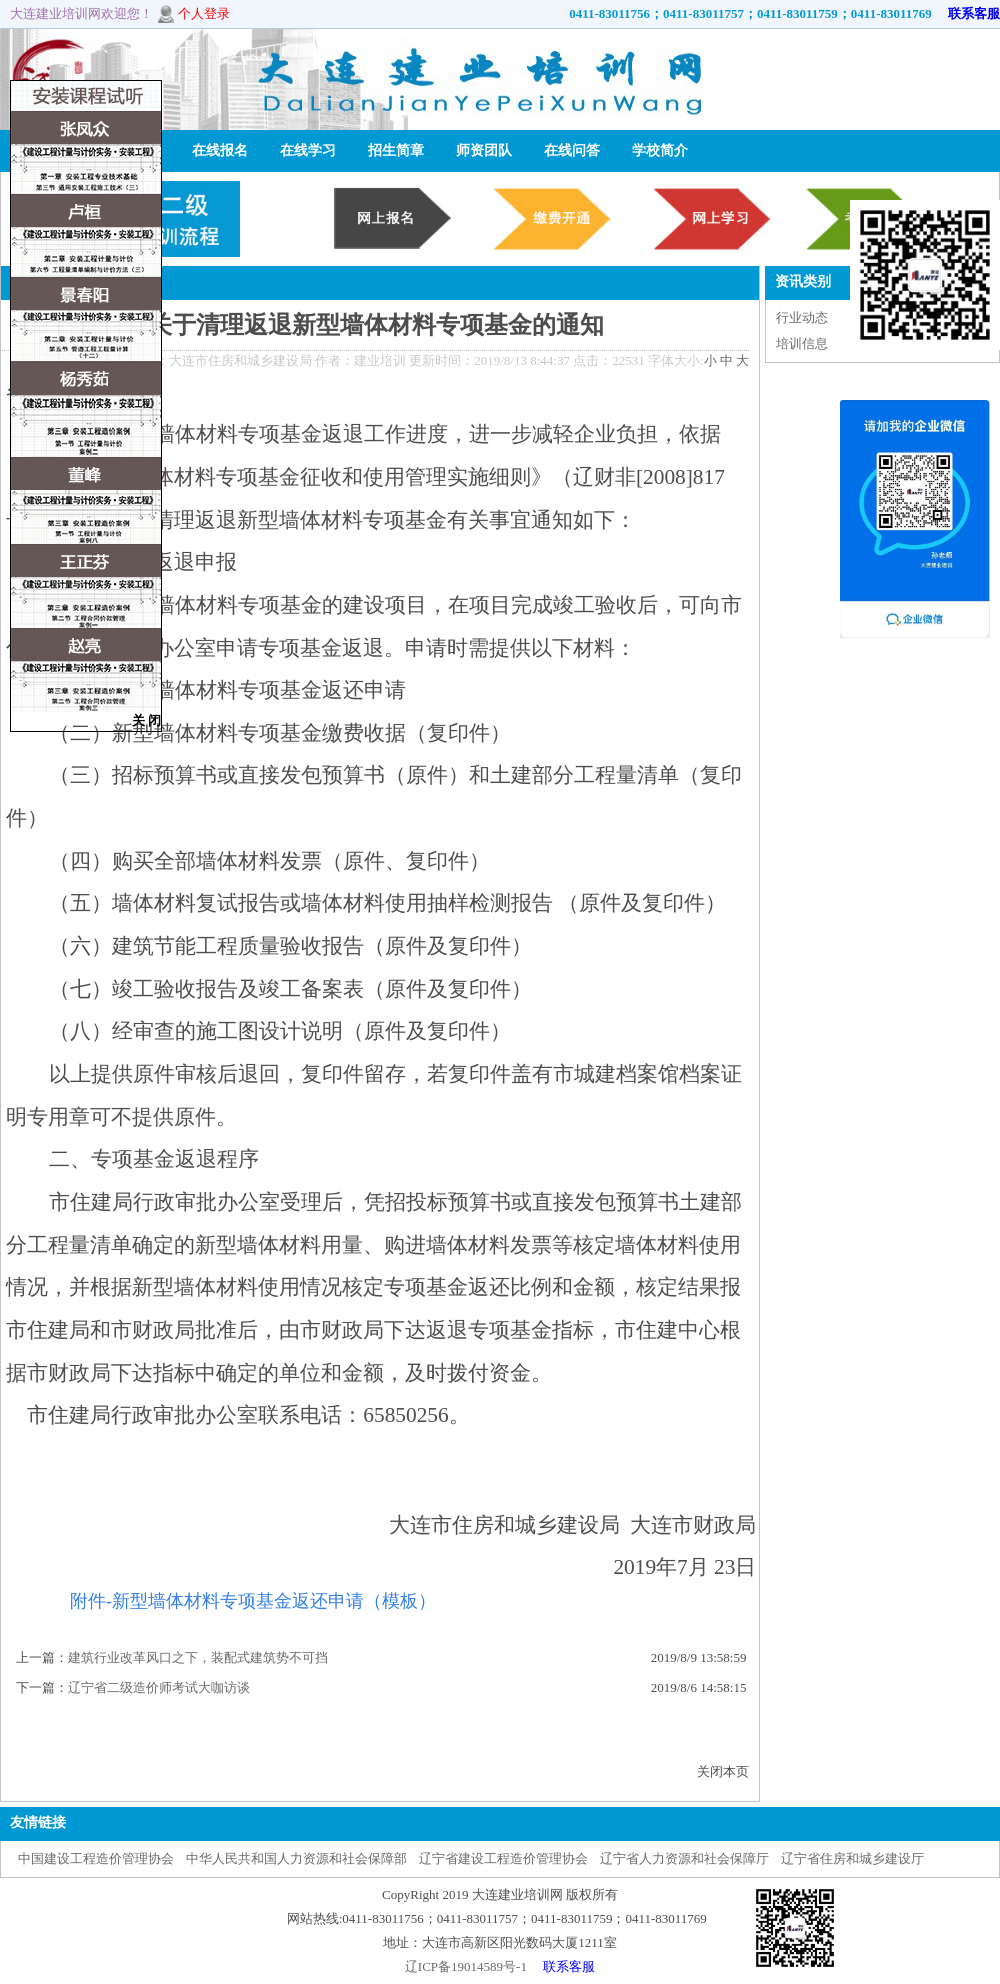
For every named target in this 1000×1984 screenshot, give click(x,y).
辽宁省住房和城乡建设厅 (852, 1858)
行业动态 (802, 317)
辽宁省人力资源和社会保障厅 (684, 1858)
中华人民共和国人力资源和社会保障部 (296, 1858)
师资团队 (484, 150)
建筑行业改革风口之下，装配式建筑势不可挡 (198, 1657)
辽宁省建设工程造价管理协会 (503, 1858)
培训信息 (802, 343)
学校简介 (660, 150)
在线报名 (220, 150)
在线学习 (308, 150)
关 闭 (146, 720)
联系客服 (967, 13)
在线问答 (572, 150)
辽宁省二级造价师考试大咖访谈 (159, 1687)
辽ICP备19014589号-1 (466, 1966)
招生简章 (396, 150)
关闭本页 (723, 1771)
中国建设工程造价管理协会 (96, 1858)
